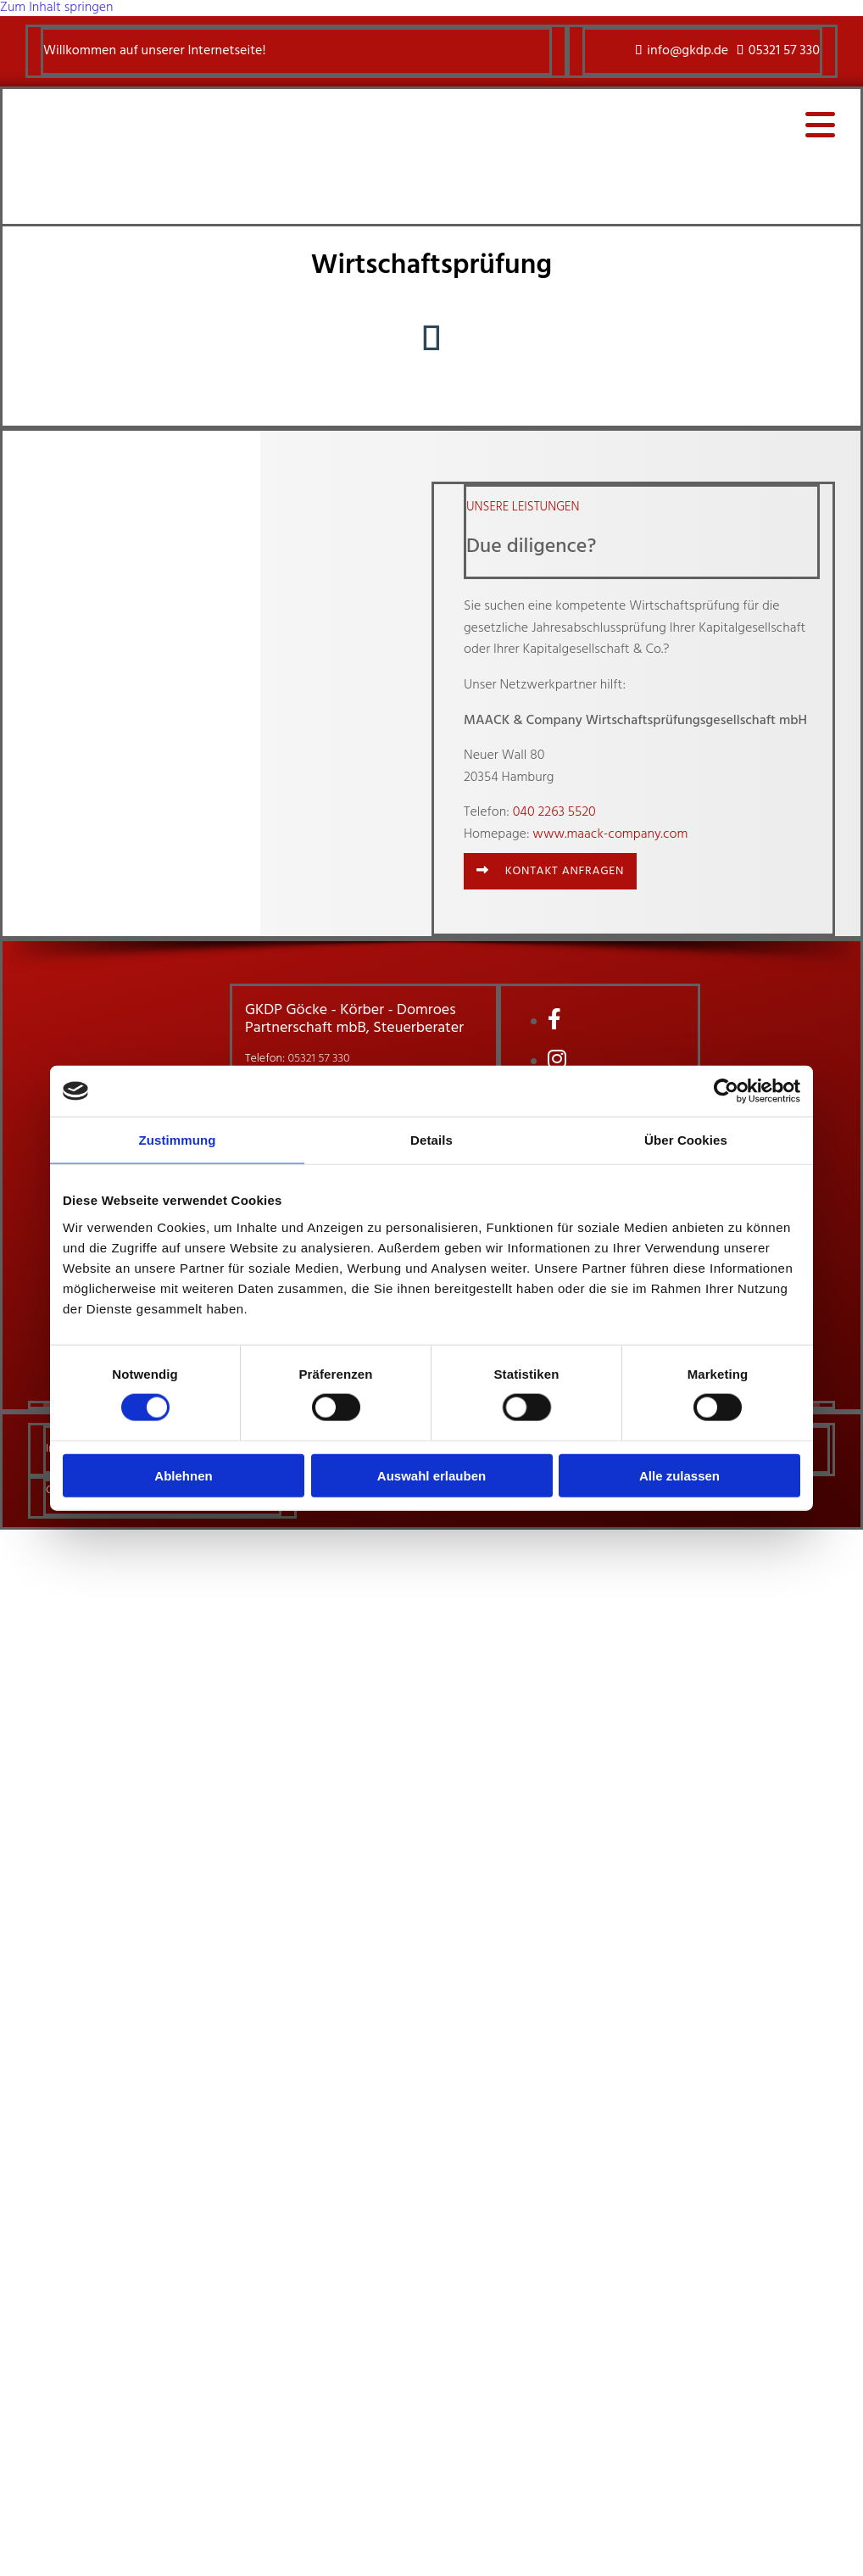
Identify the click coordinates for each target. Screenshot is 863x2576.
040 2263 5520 (554, 812)
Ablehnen (183, 1475)
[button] (550, 871)
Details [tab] (431, 1140)
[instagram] (557, 1062)
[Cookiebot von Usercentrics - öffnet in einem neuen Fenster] (726, 1091)
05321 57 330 (784, 51)
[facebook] (554, 1022)
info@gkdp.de (688, 51)
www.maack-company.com (610, 834)
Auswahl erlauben (431, 1475)
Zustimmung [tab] (177, 1140)
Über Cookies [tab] (685, 1140)
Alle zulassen (679, 1475)
